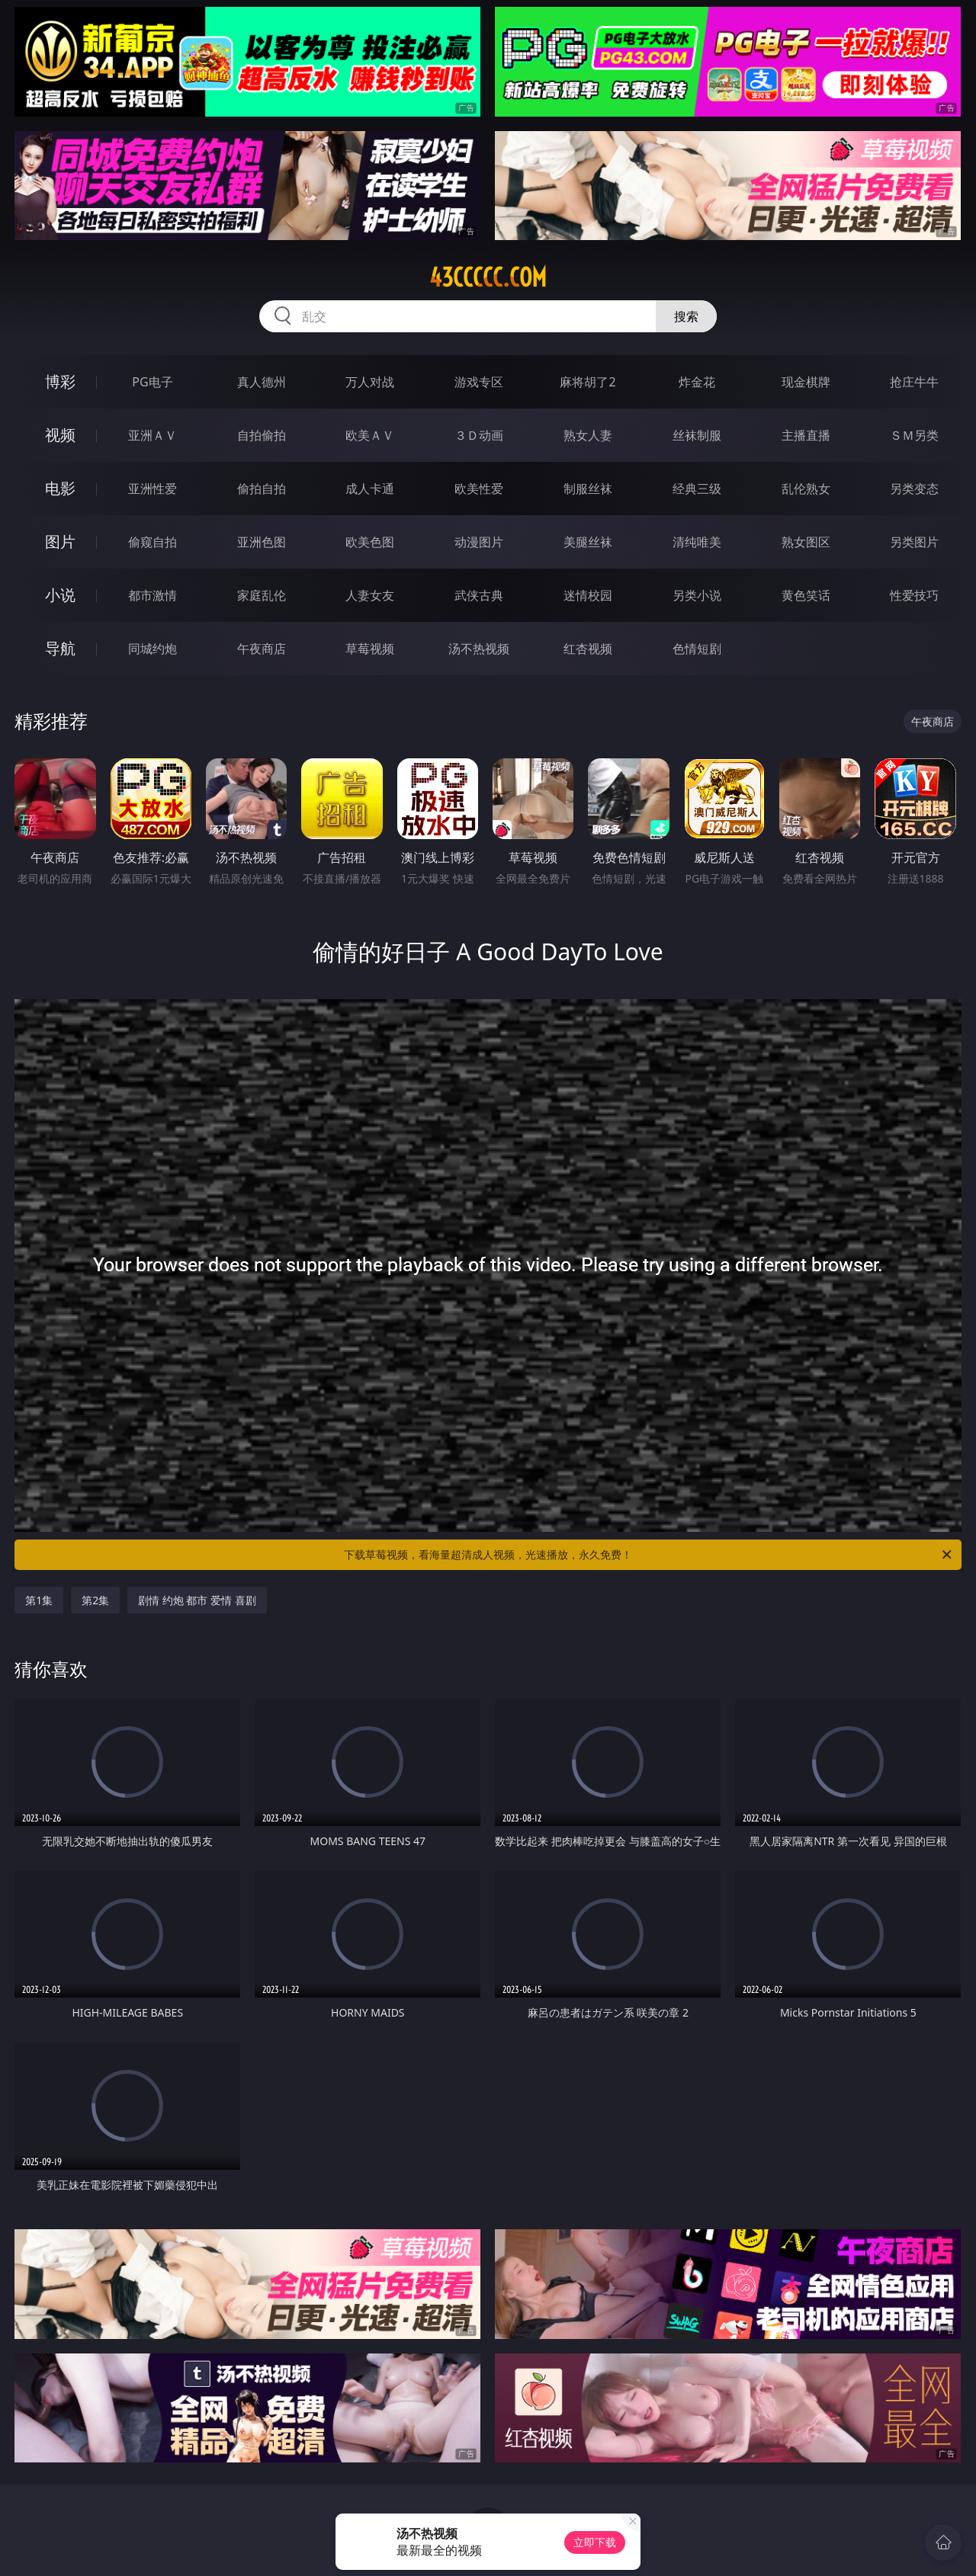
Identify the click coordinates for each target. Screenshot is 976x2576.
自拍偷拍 (261, 435)
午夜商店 (261, 648)
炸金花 (697, 381)
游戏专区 (478, 381)
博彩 (60, 381)
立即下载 (594, 2542)
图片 (60, 541)
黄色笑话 (806, 595)
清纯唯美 (697, 541)
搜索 (686, 316)
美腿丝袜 (587, 541)
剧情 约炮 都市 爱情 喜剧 (197, 1600)
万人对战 (369, 381)
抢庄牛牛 (914, 381)
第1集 (39, 1600)
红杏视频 (587, 648)
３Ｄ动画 (478, 435)
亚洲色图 (261, 541)
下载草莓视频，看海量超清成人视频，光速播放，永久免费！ (649, 1555)
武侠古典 (478, 595)
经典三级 (697, 488)
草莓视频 (369, 648)
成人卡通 (369, 488)
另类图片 (914, 541)
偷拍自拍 (261, 488)
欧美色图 (369, 541)
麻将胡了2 (587, 381)
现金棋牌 (806, 381)
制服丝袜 (587, 488)
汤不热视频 (478, 648)
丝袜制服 (697, 435)
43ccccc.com (488, 277)
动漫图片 (478, 541)
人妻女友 (369, 595)
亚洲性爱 (152, 488)
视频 (60, 435)
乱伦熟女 (806, 488)
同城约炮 (152, 648)
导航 (60, 648)
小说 (60, 595)
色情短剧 (697, 648)
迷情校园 (587, 595)
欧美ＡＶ (369, 435)
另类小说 (697, 595)
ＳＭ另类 (914, 435)
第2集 (95, 1600)
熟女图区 (806, 541)
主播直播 (806, 435)
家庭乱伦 (261, 595)
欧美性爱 (478, 488)
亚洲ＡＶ (152, 435)
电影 (60, 488)
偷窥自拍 (152, 541)
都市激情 (152, 595)
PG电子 (152, 381)
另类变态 (914, 488)
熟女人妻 (587, 435)
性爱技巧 (914, 595)
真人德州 (261, 381)
